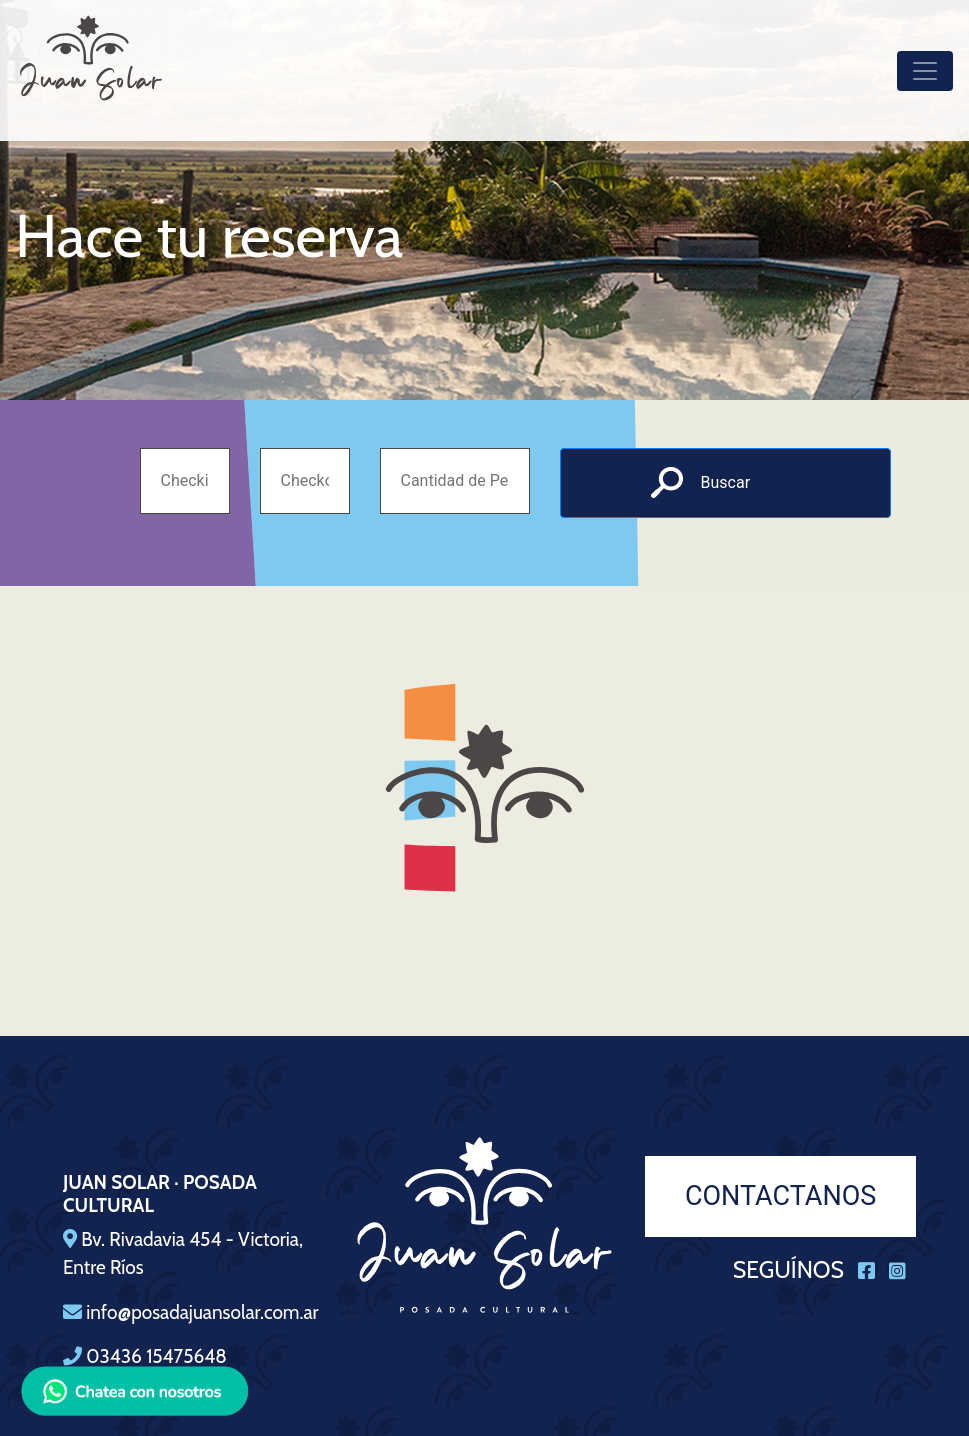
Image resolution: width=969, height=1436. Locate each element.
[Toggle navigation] (925, 71)
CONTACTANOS (780, 1196)
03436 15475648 (156, 1356)
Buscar (726, 482)
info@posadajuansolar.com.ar (202, 1312)
